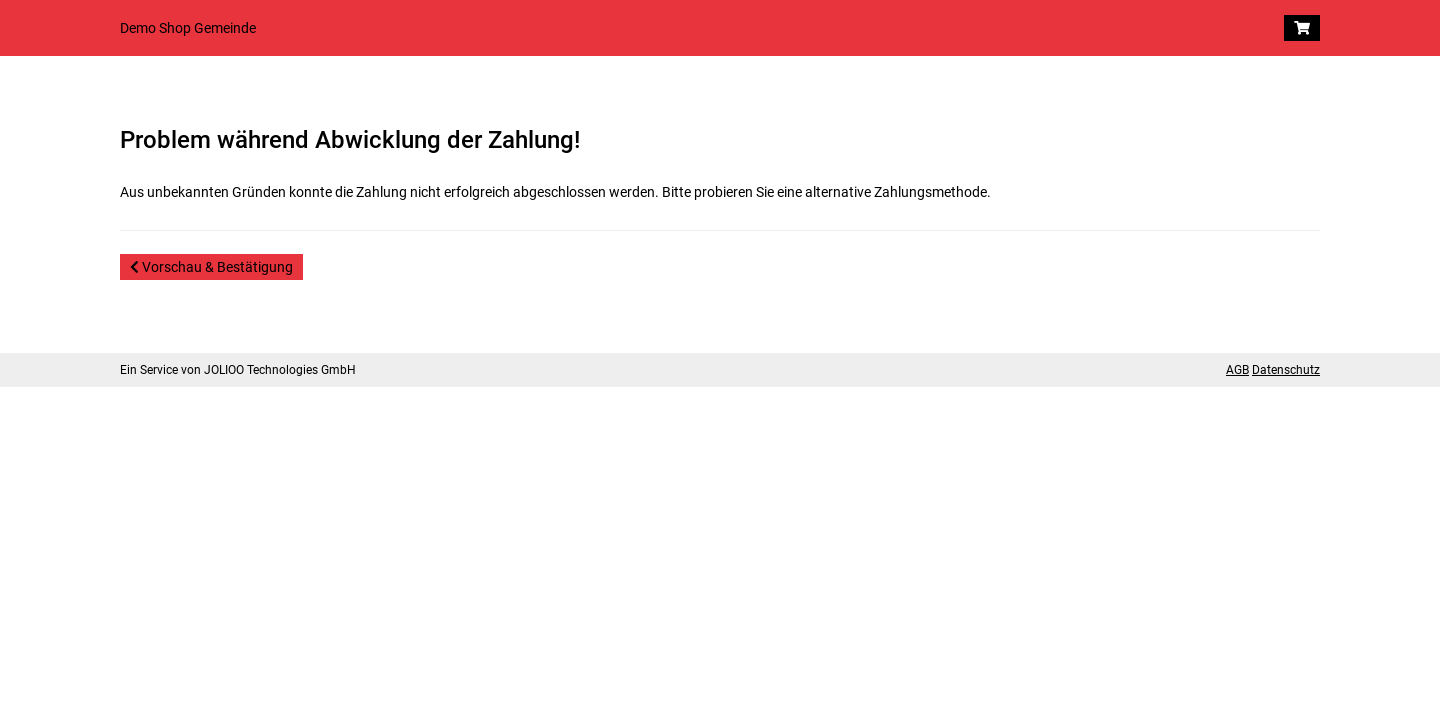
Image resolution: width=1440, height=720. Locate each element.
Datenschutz (1286, 370)
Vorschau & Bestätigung (211, 267)
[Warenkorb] (1302, 28)
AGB (1237, 370)
